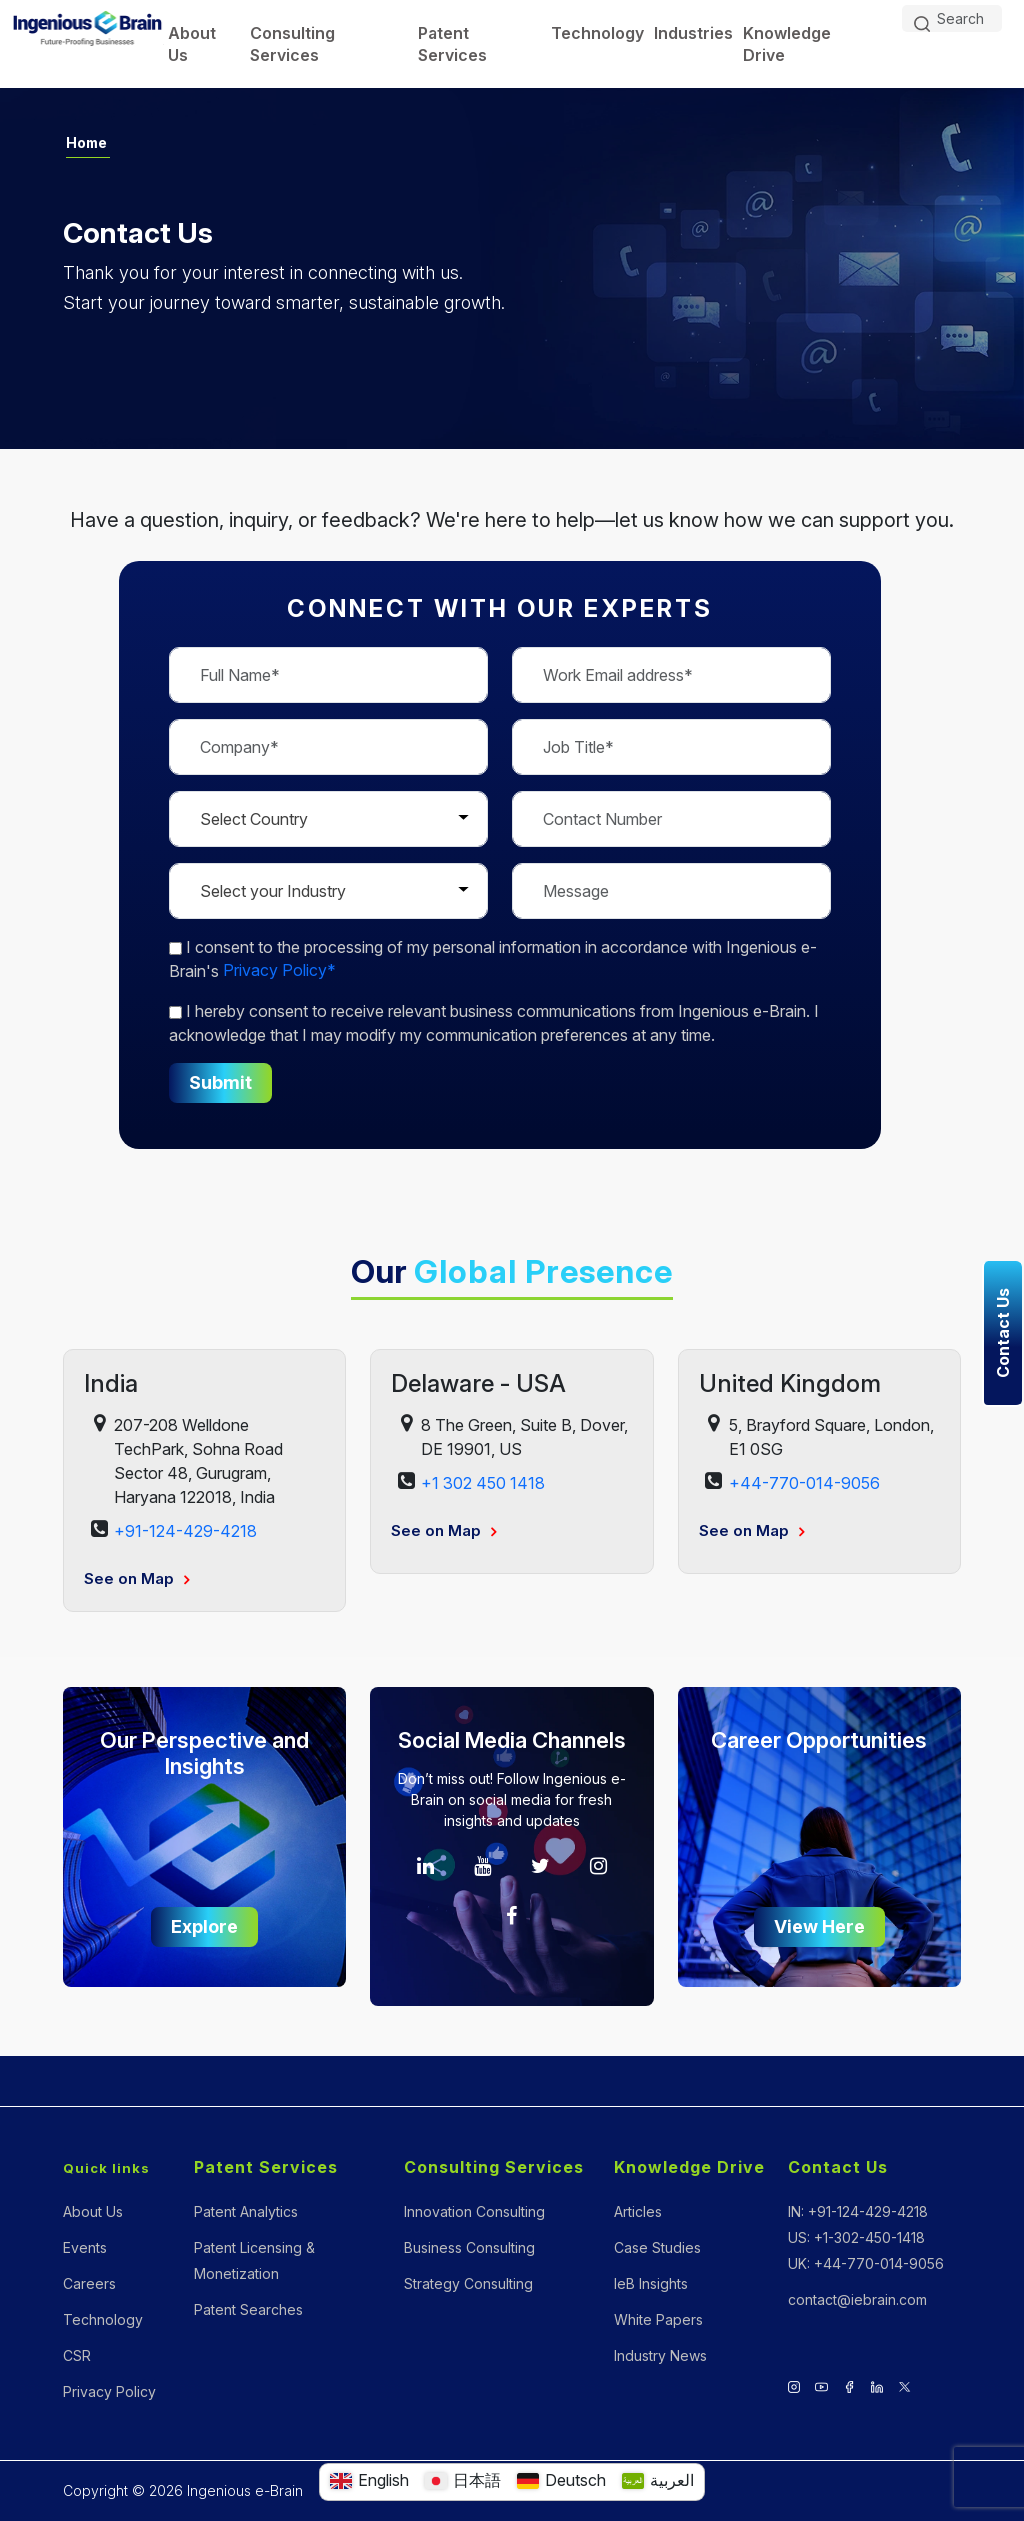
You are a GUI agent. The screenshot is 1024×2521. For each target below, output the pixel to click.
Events (85, 2247)
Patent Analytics (246, 2211)
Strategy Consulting (468, 2283)
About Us (192, 44)
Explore (204, 1926)
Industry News (660, 2355)
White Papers (658, 2319)
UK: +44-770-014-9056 (866, 2263)
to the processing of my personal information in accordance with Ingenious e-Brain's (493, 959)
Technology (597, 33)
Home (87, 142)
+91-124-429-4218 (185, 1531)
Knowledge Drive (787, 44)
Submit (220, 1082)
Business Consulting (469, 2247)
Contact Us (838, 2168)
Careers (89, 2283)
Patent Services (452, 44)
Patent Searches (248, 2309)
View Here (819, 1926)
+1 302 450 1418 (483, 1483)
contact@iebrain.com (857, 2299)
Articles (638, 2211)
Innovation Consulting (474, 2211)
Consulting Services (292, 44)
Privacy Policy (109, 2391)
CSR (77, 2355)
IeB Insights (651, 2283)
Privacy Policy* (279, 971)
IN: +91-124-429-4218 (858, 2211)
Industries (693, 33)
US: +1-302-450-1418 (856, 2237)
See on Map (136, 1578)
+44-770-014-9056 (804, 1483)
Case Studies (657, 2247)
